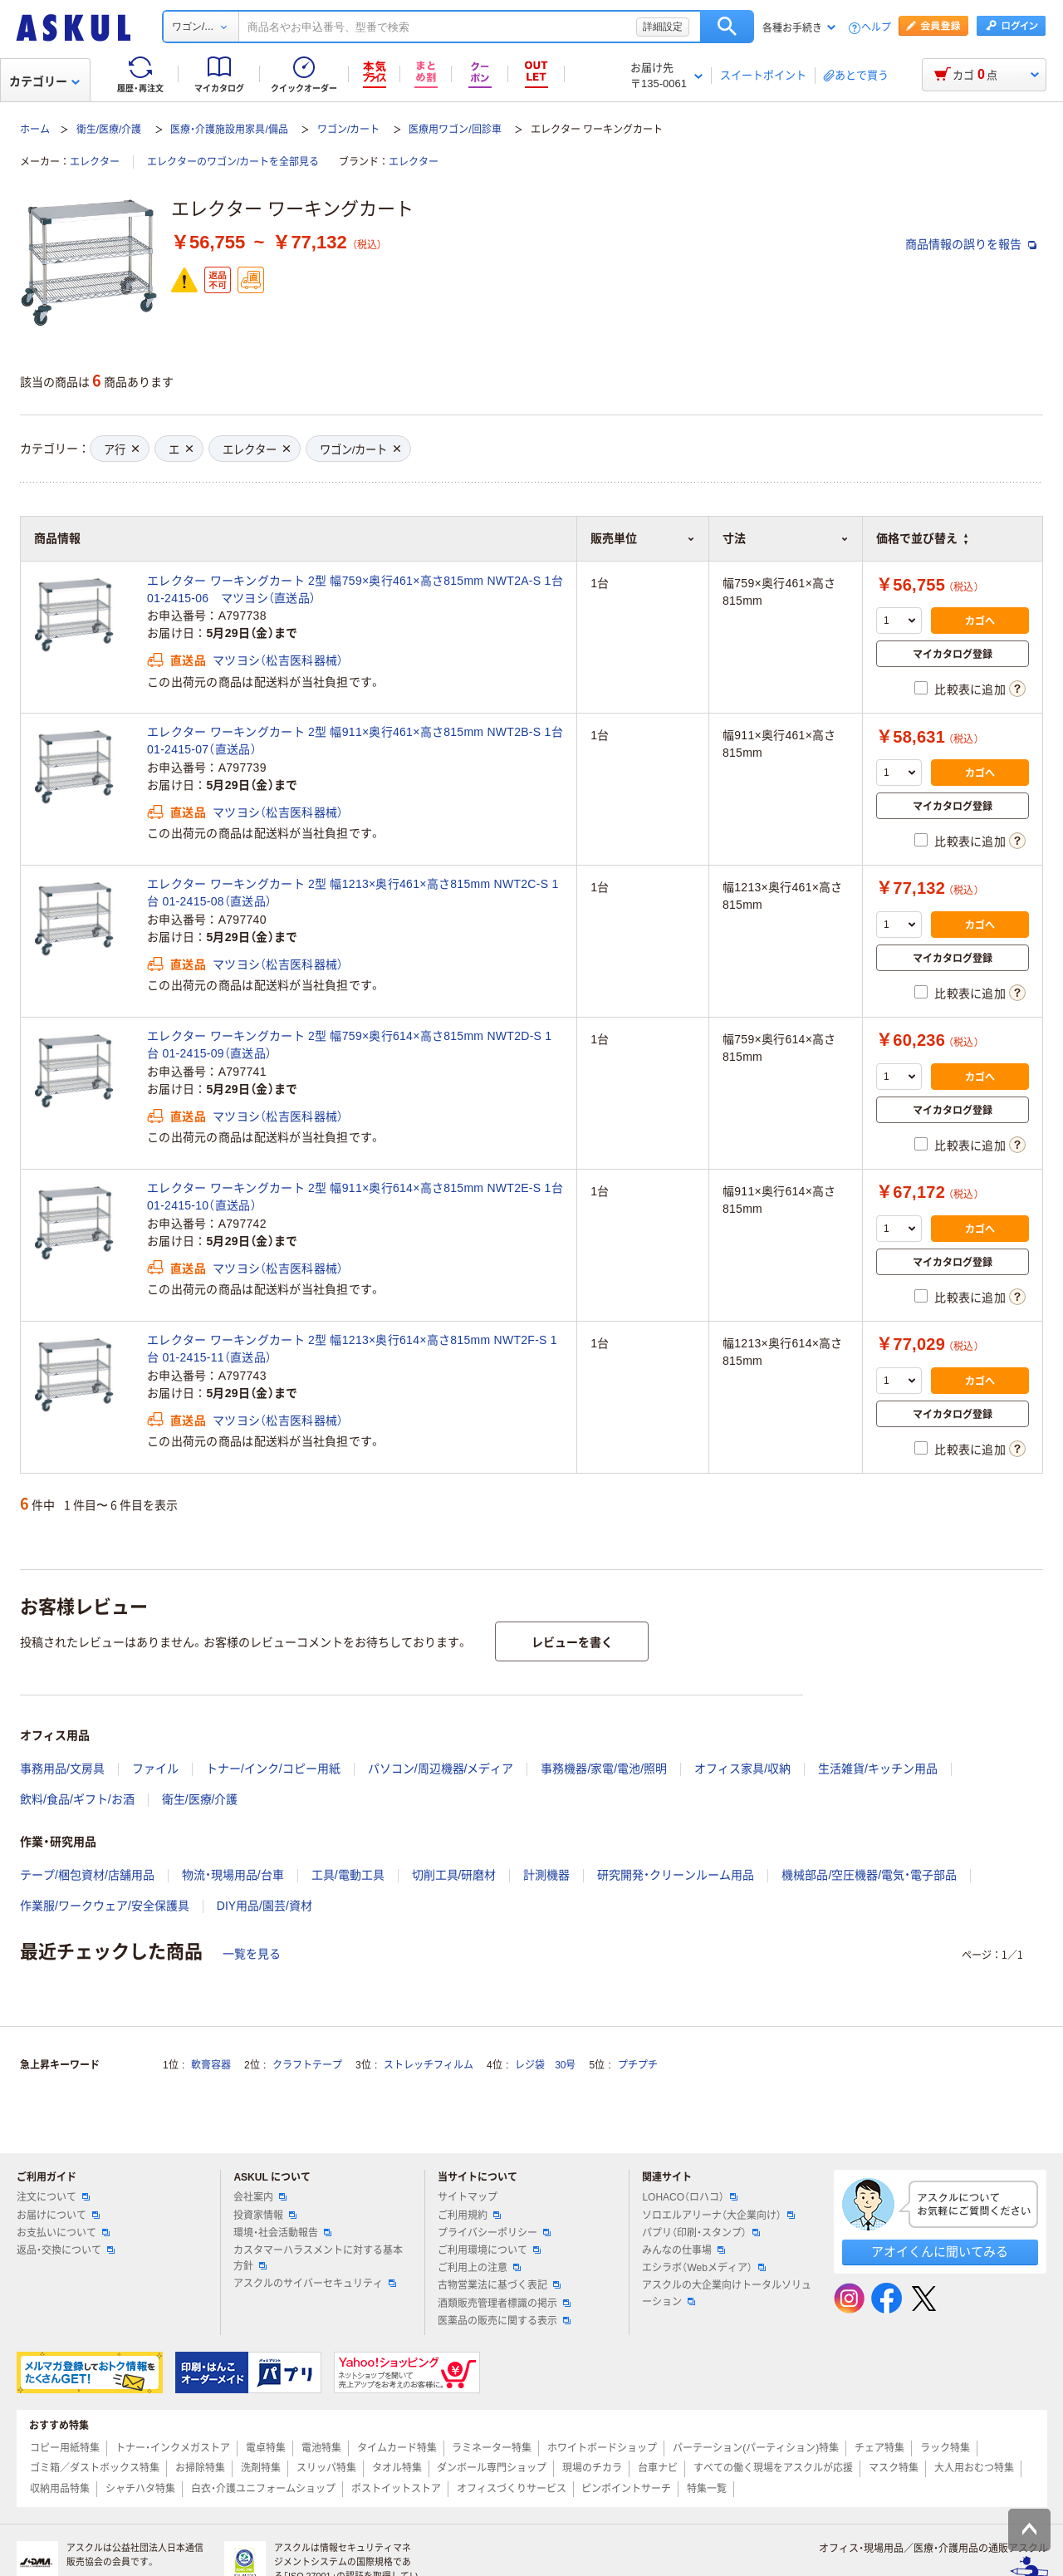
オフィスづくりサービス (511, 2489)
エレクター (95, 162)
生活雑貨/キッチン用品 (878, 1768)
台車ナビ (658, 2468)
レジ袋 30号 (545, 2065)
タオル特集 (397, 2468)
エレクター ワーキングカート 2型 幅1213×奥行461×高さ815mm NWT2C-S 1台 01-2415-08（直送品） (353, 892)
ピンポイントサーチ (626, 2489)
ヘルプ (876, 27)
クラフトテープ (307, 2065)
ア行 (121, 450)
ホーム (35, 129)
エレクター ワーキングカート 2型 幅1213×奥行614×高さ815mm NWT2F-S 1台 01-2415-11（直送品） (352, 1348)
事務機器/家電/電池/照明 (604, 1768)
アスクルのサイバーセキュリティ (314, 2283)
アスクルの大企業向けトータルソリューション (726, 2293)
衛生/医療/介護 (109, 129)
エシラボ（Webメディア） (703, 2268)
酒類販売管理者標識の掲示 (504, 2303)
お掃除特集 (200, 2468)
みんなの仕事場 (683, 2250)
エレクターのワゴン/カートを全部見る (233, 162)
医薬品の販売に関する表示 (504, 2321)
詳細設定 (663, 27)
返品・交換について (66, 2250)
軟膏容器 (211, 2065)
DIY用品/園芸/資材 (264, 1905)
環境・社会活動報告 (282, 2233)
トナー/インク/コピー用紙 (273, 1768)
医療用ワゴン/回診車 (455, 129)
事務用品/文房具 (62, 1768)
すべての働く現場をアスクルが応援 (773, 2468)
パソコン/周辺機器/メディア (441, 1768)
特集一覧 (707, 2489)
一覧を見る (252, 1953)
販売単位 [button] (642, 538)
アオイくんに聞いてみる (939, 2252)
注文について (53, 2197)
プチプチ (638, 2065)
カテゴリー (44, 81)
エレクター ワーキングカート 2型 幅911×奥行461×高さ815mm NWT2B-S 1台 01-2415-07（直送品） (355, 740)
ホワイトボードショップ (602, 2448)
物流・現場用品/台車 (233, 1875)
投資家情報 (264, 2215)
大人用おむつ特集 (974, 2468)
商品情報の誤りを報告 (970, 244)
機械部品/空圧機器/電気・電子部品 (869, 1875)
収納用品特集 (60, 2489)
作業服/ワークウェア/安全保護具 (104, 1905)
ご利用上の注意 (479, 2268)
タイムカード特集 (397, 2448)
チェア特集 (879, 2448)
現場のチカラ (592, 2468)
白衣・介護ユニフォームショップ (263, 2489)
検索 (727, 26)
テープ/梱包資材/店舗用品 (87, 1875)
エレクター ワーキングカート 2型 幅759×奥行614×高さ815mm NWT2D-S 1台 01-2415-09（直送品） (349, 1044)
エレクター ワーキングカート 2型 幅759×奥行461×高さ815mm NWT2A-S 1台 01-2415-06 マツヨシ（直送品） (355, 589)
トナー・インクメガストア (172, 2448)
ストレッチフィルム (428, 2065)
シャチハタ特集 (140, 2489)
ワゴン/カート (348, 129)
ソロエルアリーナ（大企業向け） (718, 2215)
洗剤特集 (261, 2468)
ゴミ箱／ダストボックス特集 (94, 2468)
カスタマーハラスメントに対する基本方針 (318, 2258)
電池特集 (321, 2448)
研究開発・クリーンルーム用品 (675, 1875)
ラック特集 (945, 2448)
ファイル (155, 1768)
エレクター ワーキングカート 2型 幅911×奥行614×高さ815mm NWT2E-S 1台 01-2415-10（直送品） (355, 1196)
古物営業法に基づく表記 (499, 2285)
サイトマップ (467, 2197)
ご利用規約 (469, 2215)
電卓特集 (266, 2448)
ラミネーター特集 (492, 2448)
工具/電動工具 (348, 1875)
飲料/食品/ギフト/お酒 (77, 1799)
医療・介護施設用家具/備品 (228, 129)
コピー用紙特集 (65, 2448)
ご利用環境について (489, 2250)
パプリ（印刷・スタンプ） (701, 2233)
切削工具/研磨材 (454, 1875)
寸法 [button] (786, 538)
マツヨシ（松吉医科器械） (278, 660)
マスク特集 (893, 2468)
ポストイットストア (396, 2489)
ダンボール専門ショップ (491, 2468)
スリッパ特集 (326, 2468)
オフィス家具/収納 (742, 1768)
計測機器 (546, 1875)
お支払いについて (63, 2233)
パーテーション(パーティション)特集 (756, 2448)
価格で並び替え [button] (921, 538)
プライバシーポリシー (494, 2233)
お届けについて (58, 2215)
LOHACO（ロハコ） (689, 2197)
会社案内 (260, 2197)
